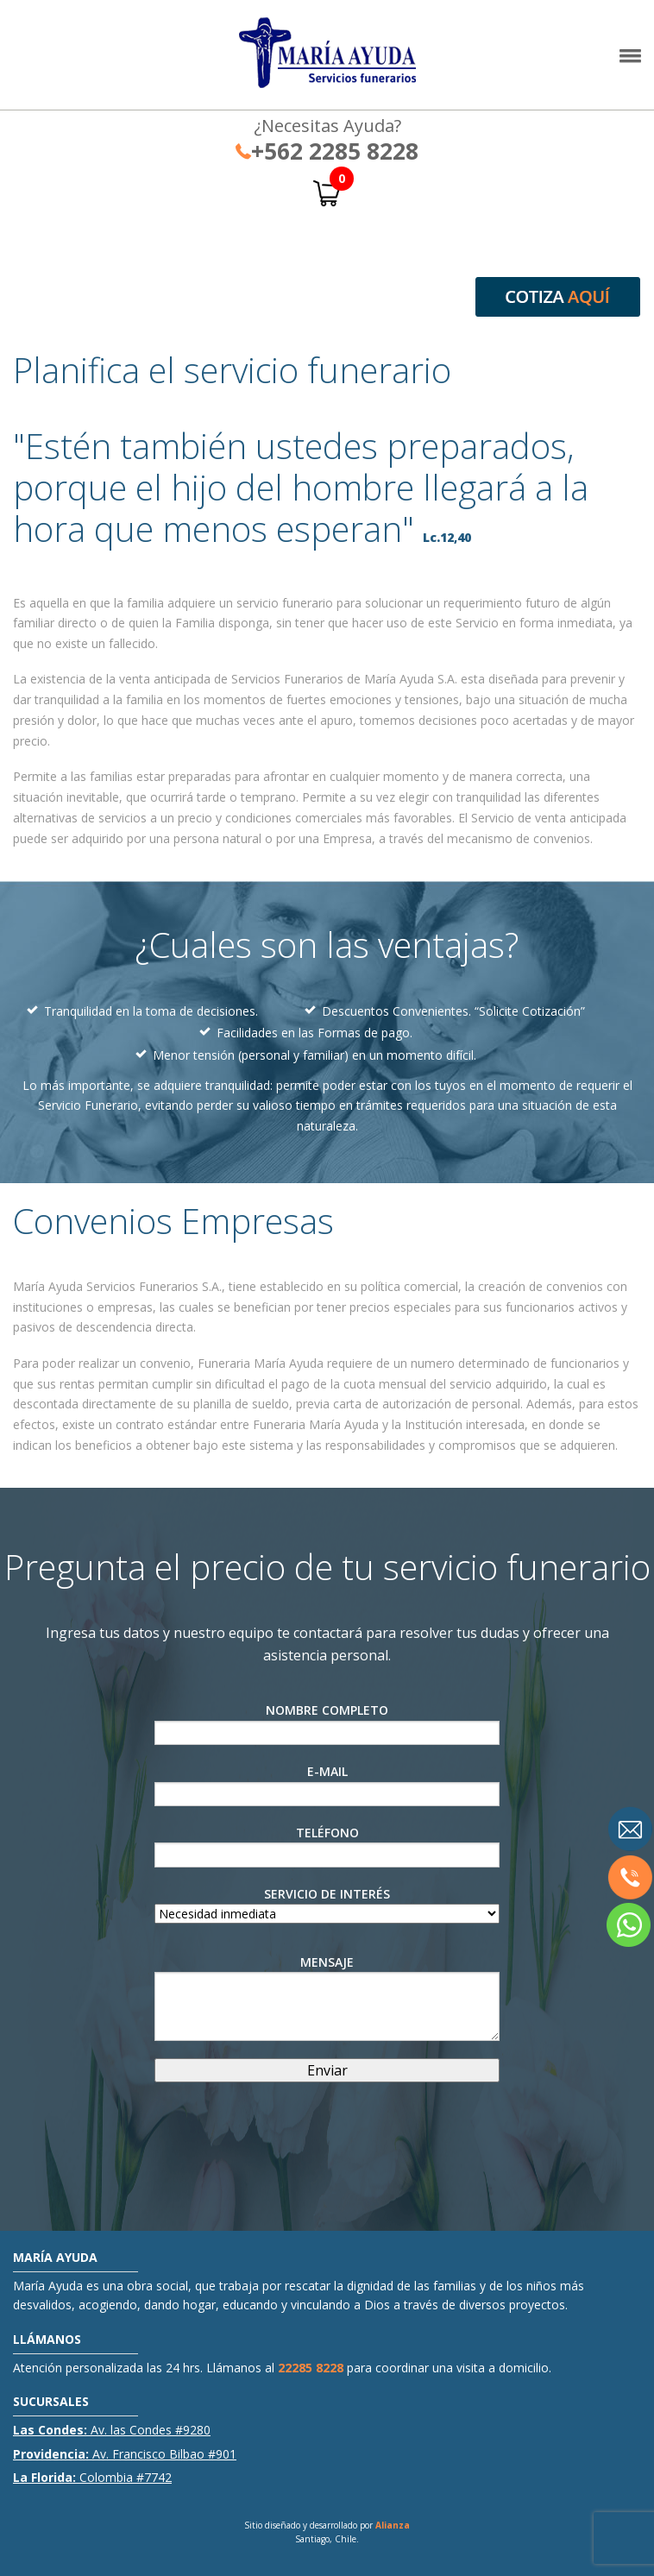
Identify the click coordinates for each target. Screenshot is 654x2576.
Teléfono (327, 1845)
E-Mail (327, 1784)
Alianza (392, 2525)
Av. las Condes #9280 (112, 2430)
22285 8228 (310, 2367)
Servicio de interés (327, 1904)
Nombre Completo (327, 1723)
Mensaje (327, 1997)
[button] (630, 60)
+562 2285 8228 (327, 151)
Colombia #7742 (92, 2477)
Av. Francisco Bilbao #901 (124, 2454)
